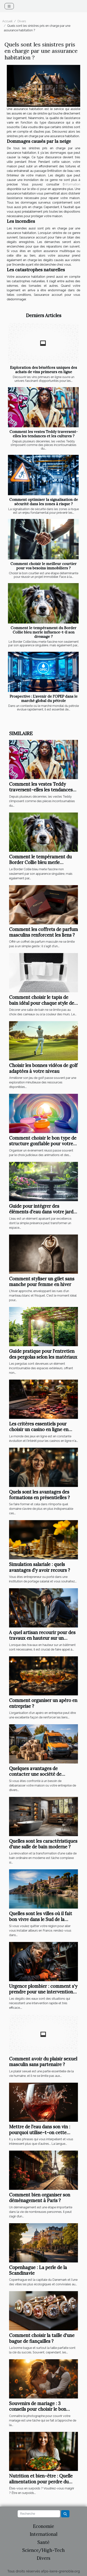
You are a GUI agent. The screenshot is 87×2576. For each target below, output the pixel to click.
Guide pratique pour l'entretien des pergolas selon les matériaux (43, 1354)
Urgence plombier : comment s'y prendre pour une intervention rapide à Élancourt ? (43, 1992)
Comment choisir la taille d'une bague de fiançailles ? (42, 2338)
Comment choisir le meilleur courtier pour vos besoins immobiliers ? (43, 565)
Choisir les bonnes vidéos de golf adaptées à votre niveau (43, 1068)
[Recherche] (39, 2513)
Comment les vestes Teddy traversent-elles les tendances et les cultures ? (43, 433)
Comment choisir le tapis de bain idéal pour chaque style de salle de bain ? (41, 1003)
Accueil (7, 21)
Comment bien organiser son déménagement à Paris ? (39, 2197)
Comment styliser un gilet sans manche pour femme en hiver (41, 1281)
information (72, 184)
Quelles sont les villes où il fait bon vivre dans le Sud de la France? (40, 1919)
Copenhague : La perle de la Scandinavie (38, 2270)
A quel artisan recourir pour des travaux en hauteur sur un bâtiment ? (42, 1638)
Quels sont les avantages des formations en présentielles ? (39, 1495)
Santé (43, 2542)
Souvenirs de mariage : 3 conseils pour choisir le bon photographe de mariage (37, 2409)
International (43, 2534)
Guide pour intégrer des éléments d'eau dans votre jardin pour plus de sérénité (43, 1212)
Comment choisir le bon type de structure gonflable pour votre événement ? (42, 1143)
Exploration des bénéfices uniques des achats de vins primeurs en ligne (43, 369)
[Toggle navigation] (9, 6)
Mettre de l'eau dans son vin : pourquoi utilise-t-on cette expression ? (39, 2132)
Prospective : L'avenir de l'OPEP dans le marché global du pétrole (44, 698)
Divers (21, 21)
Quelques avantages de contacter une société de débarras (35, 1774)
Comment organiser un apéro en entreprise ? (43, 1703)
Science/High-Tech (43, 2550)
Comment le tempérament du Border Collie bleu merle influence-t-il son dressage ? (43, 632)
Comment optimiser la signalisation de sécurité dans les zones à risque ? (43, 501)
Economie (43, 2526)
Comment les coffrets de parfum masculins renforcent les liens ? (43, 932)
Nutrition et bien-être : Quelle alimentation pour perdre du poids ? (41, 2481)
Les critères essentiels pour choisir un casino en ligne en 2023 (38, 1429)
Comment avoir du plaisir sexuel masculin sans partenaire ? (43, 2061)
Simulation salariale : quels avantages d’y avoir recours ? (39, 1567)
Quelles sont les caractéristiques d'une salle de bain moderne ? (43, 1844)
